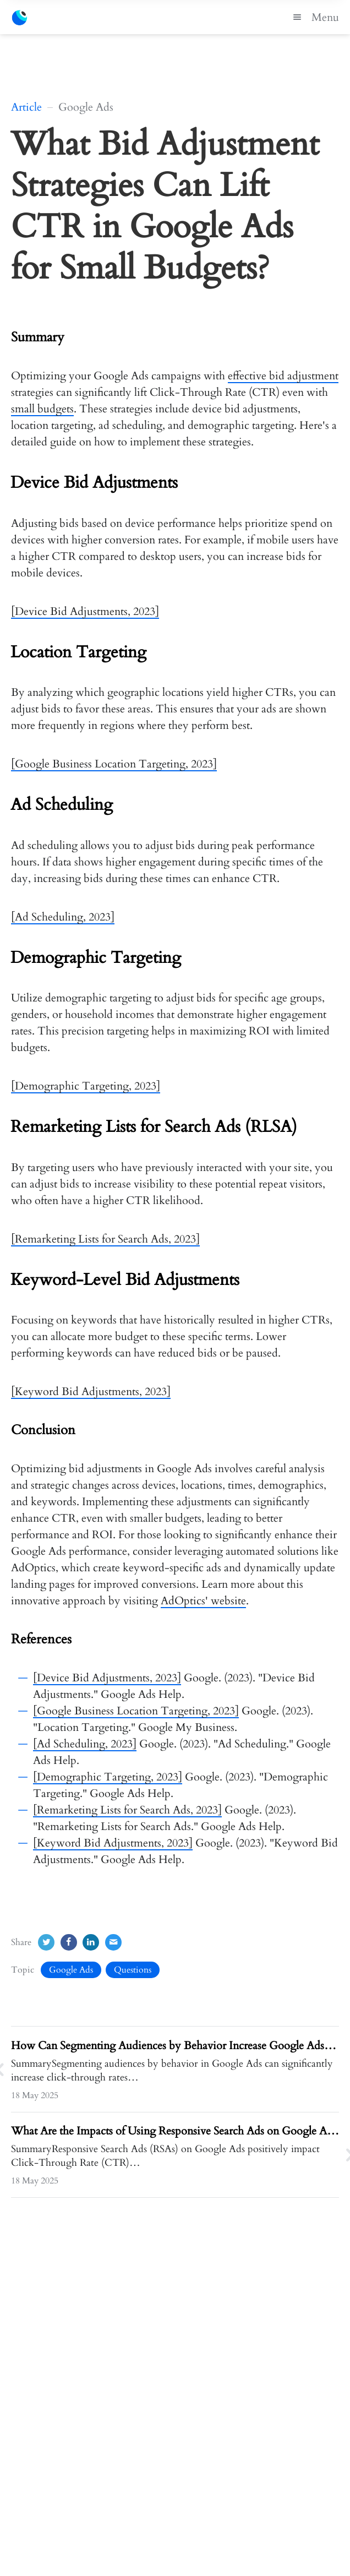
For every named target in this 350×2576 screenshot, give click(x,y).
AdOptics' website (203, 1600)
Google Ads (71, 1970)
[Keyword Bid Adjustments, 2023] (91, 1391)
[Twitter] (46, 1942)
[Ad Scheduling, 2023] (62, 917)
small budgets (42, 408)
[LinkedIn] (91, 1942)
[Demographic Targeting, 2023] (85, 1086)
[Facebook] (69, 1942)
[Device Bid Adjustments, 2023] (85, 611)
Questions (132, 1970)
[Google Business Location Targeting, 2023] (114, 763)
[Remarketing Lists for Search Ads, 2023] (105, 1239)
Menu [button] (314, 17)
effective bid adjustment (283, 375)
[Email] (113, 1942)
